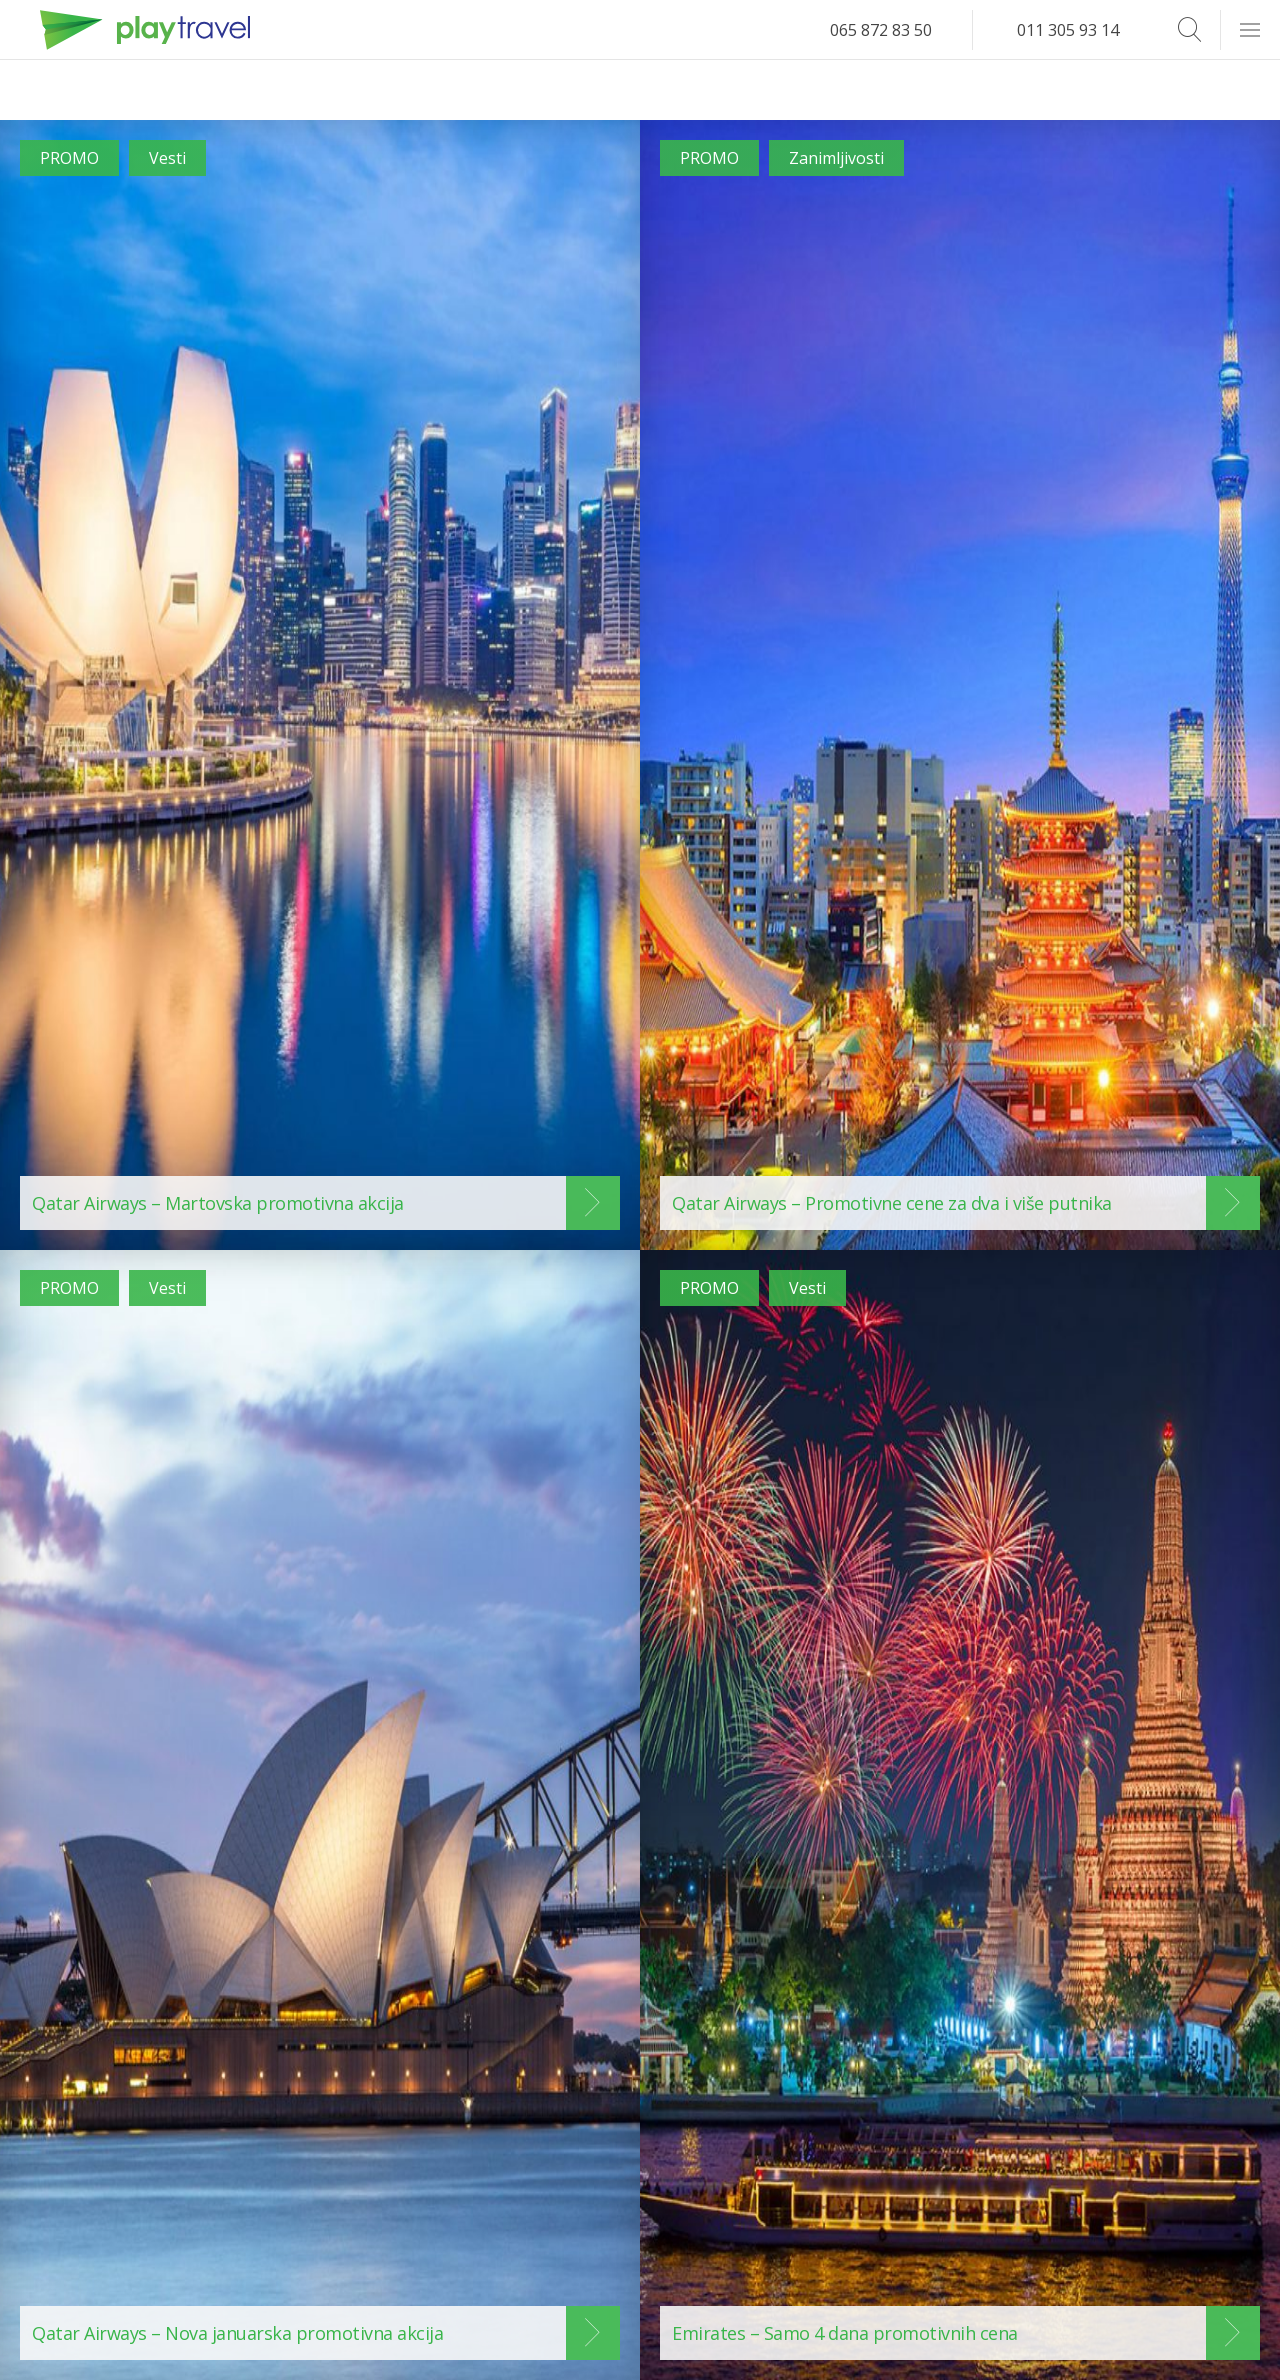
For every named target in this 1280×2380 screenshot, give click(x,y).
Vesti (167, 158)
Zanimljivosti (836, 158)
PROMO (69, 158)
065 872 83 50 (881, 30)
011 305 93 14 (1068, 30)
